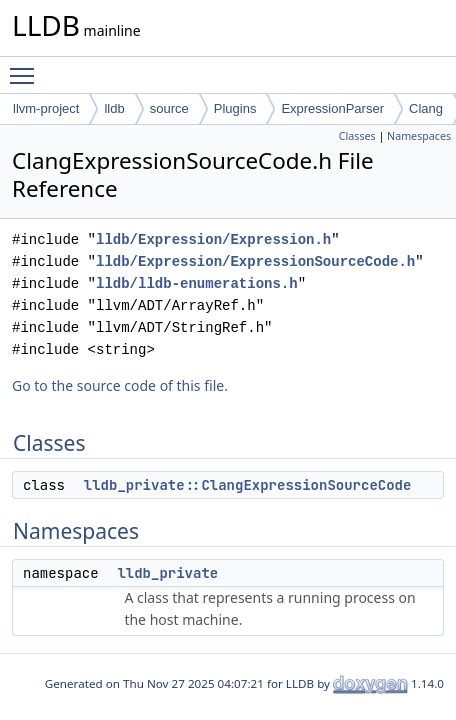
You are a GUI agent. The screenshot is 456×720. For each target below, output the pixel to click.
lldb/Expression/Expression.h (213, 239)
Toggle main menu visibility (27, 67)
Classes (357, 136)
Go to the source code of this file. (120, 385)
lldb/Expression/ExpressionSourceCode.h (255, 261)
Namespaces (419, 136)
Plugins (235, 108)
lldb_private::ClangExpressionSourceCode (248, 485)
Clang (426, 108)
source (169, 108)
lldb (114, 108)
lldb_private (167, 573)
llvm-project (46, 108)
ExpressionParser (332, 108)
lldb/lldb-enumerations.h (197, 283)
